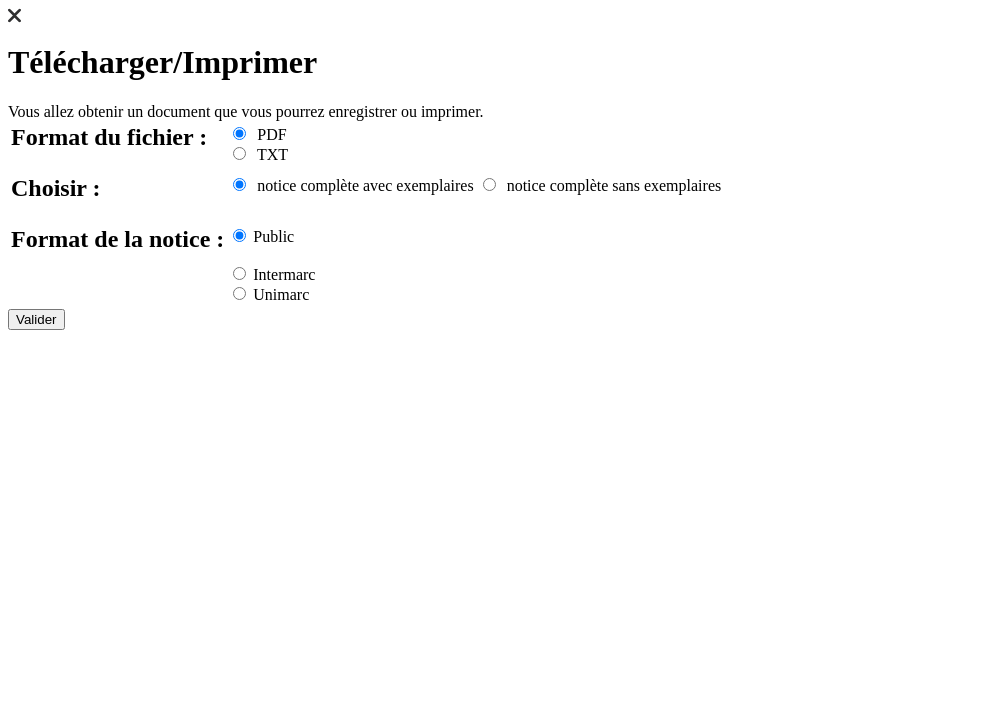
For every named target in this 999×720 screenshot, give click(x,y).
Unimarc (271, 294)
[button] (14, 17)
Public (263, 236)
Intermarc (274, 274)
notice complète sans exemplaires (602, 185)
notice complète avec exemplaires (353, 185)
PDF (259, 134)
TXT (260, 154)
